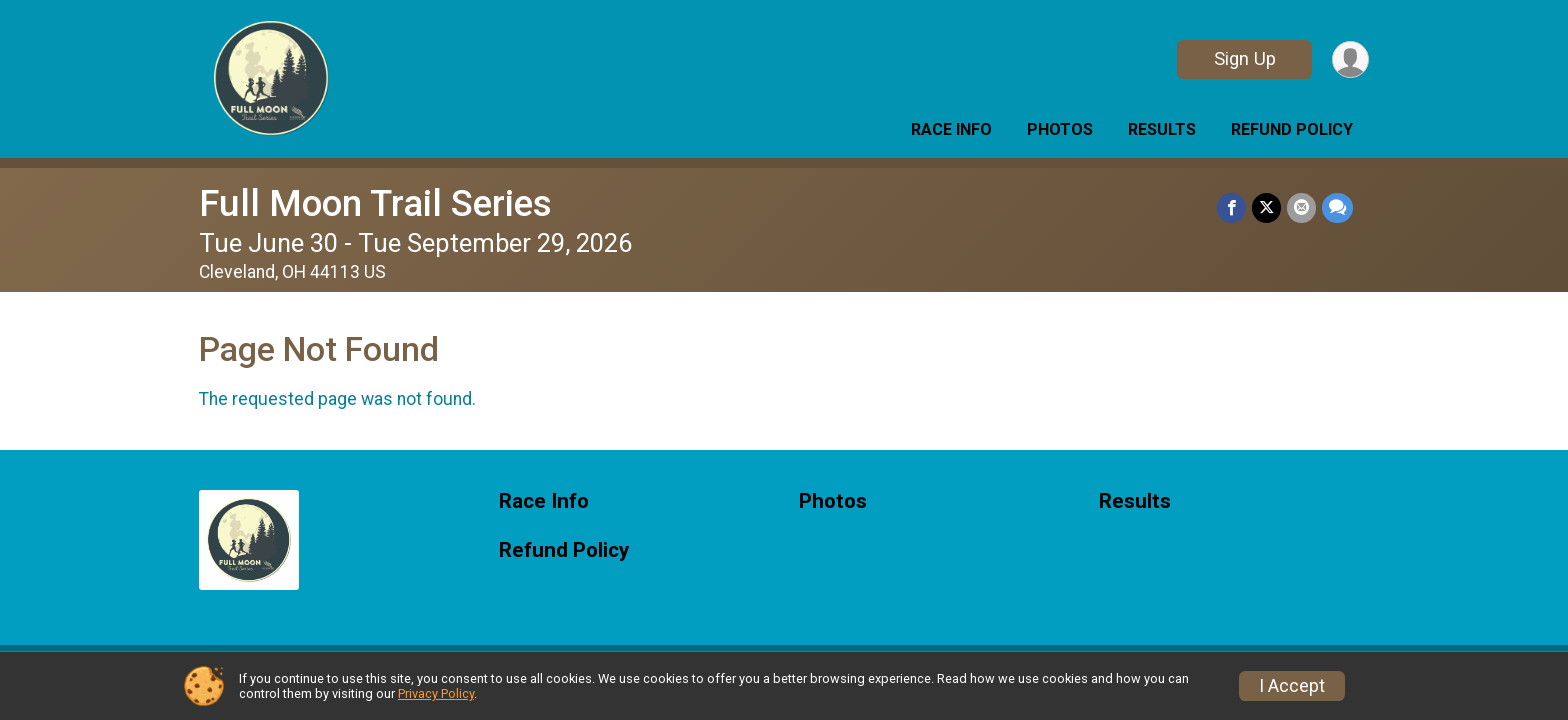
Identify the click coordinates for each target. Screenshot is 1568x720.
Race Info (951, 129)
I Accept (1292, 686)
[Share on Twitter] (1266, 207)
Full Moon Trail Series (375, 203)
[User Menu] (1350, 59)
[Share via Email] (1301, 207)
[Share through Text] (1337, 207)
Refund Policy (1292, 129)
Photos (1060, 129)
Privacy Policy (436, 693)
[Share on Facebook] (1231, 207)
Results (1162, 129)
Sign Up (1245, 58)
